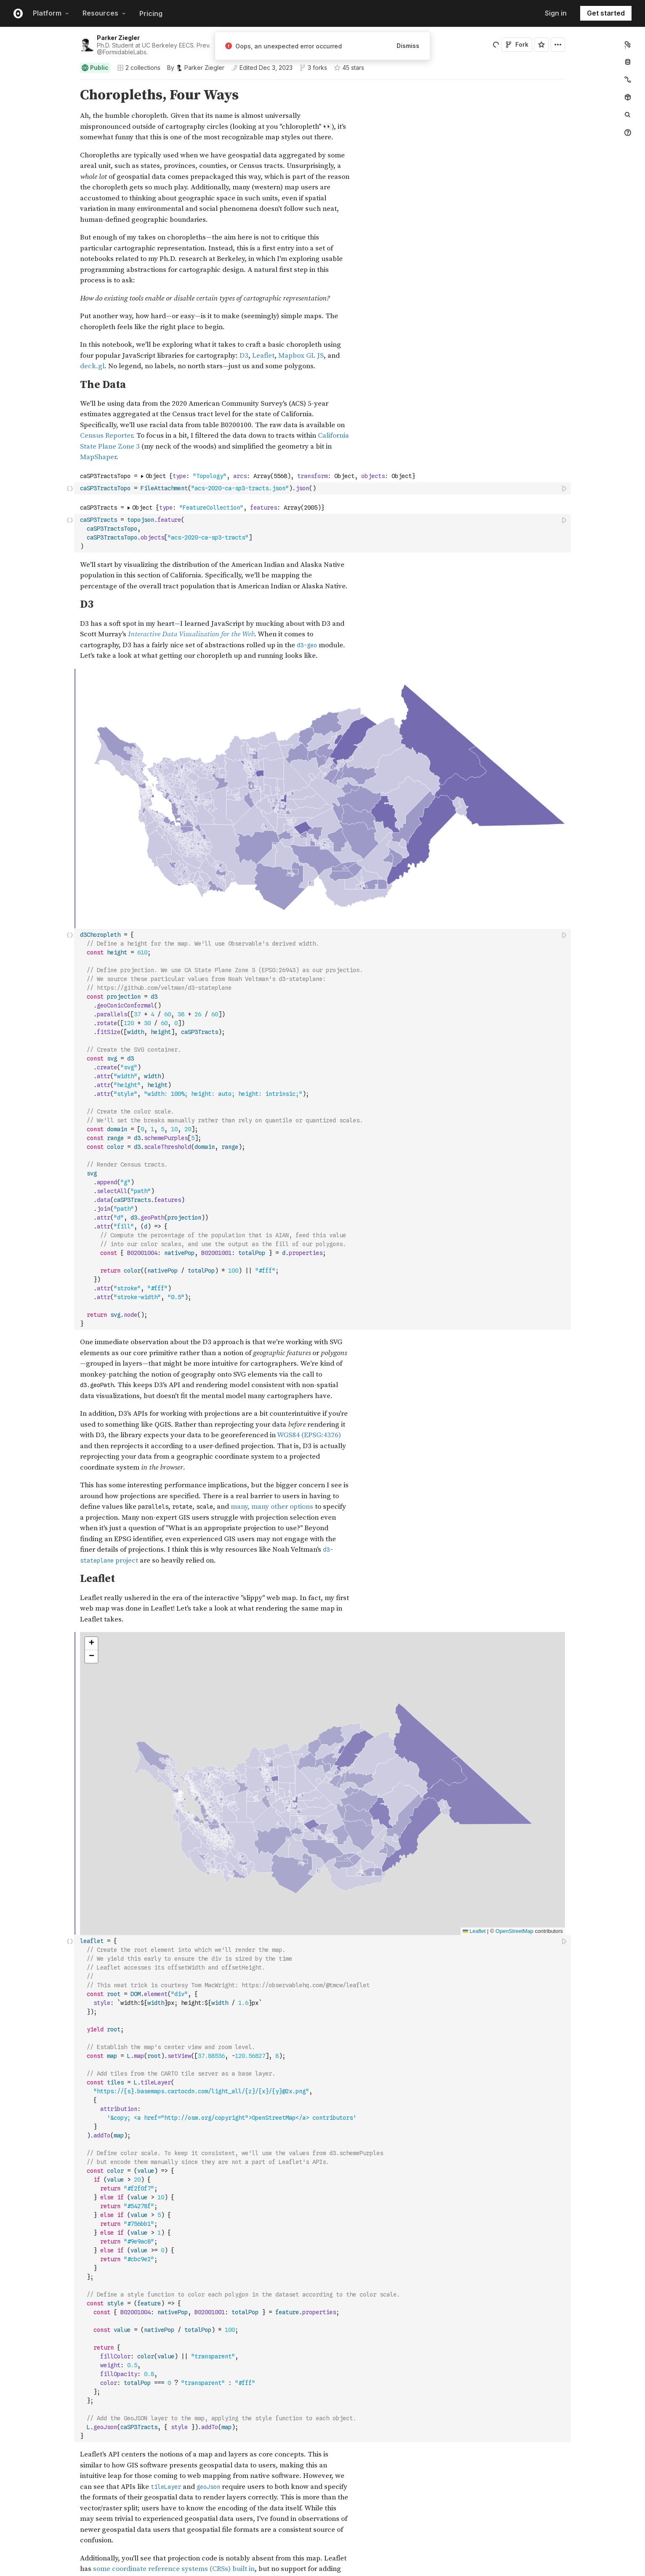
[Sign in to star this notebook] (541, 44)
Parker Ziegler (118, 37)
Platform (51, 13)
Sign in (556, 13)
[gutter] (37, 95)
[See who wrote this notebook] (195, 67)
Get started (606, 13)
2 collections (138, 67)
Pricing (151, 13)
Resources (104, 13)
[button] (70, 83)
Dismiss (408, 45)
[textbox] (323, 488)
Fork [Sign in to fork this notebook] (516, 44)
